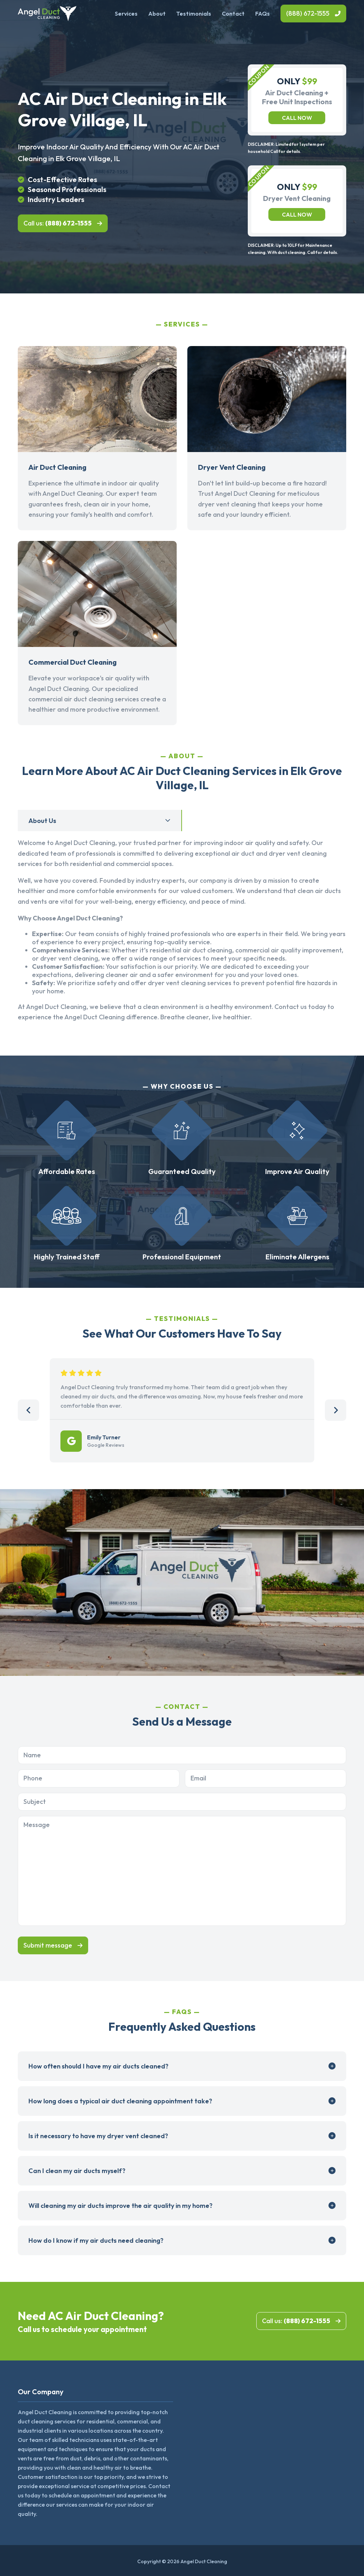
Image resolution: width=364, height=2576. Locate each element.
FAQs (262, 13)
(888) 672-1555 (308, 13)
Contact (233, 13)
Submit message (47, 1945)
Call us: (57, 223)
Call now (297, 117)
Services (126, 13)
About (157, 13)
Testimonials (193, 13)
